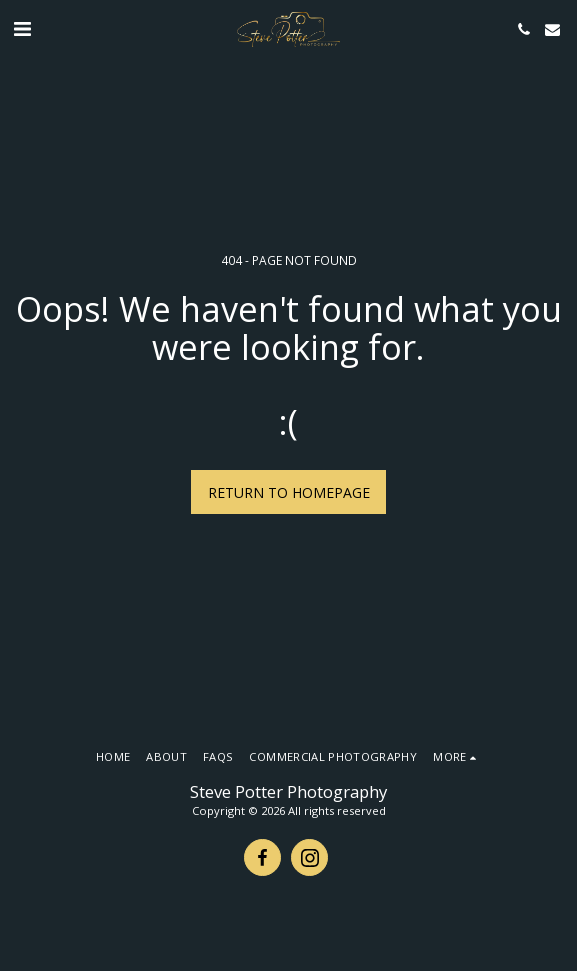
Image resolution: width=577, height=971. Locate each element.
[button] (22, 28)
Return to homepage (289, 492)
